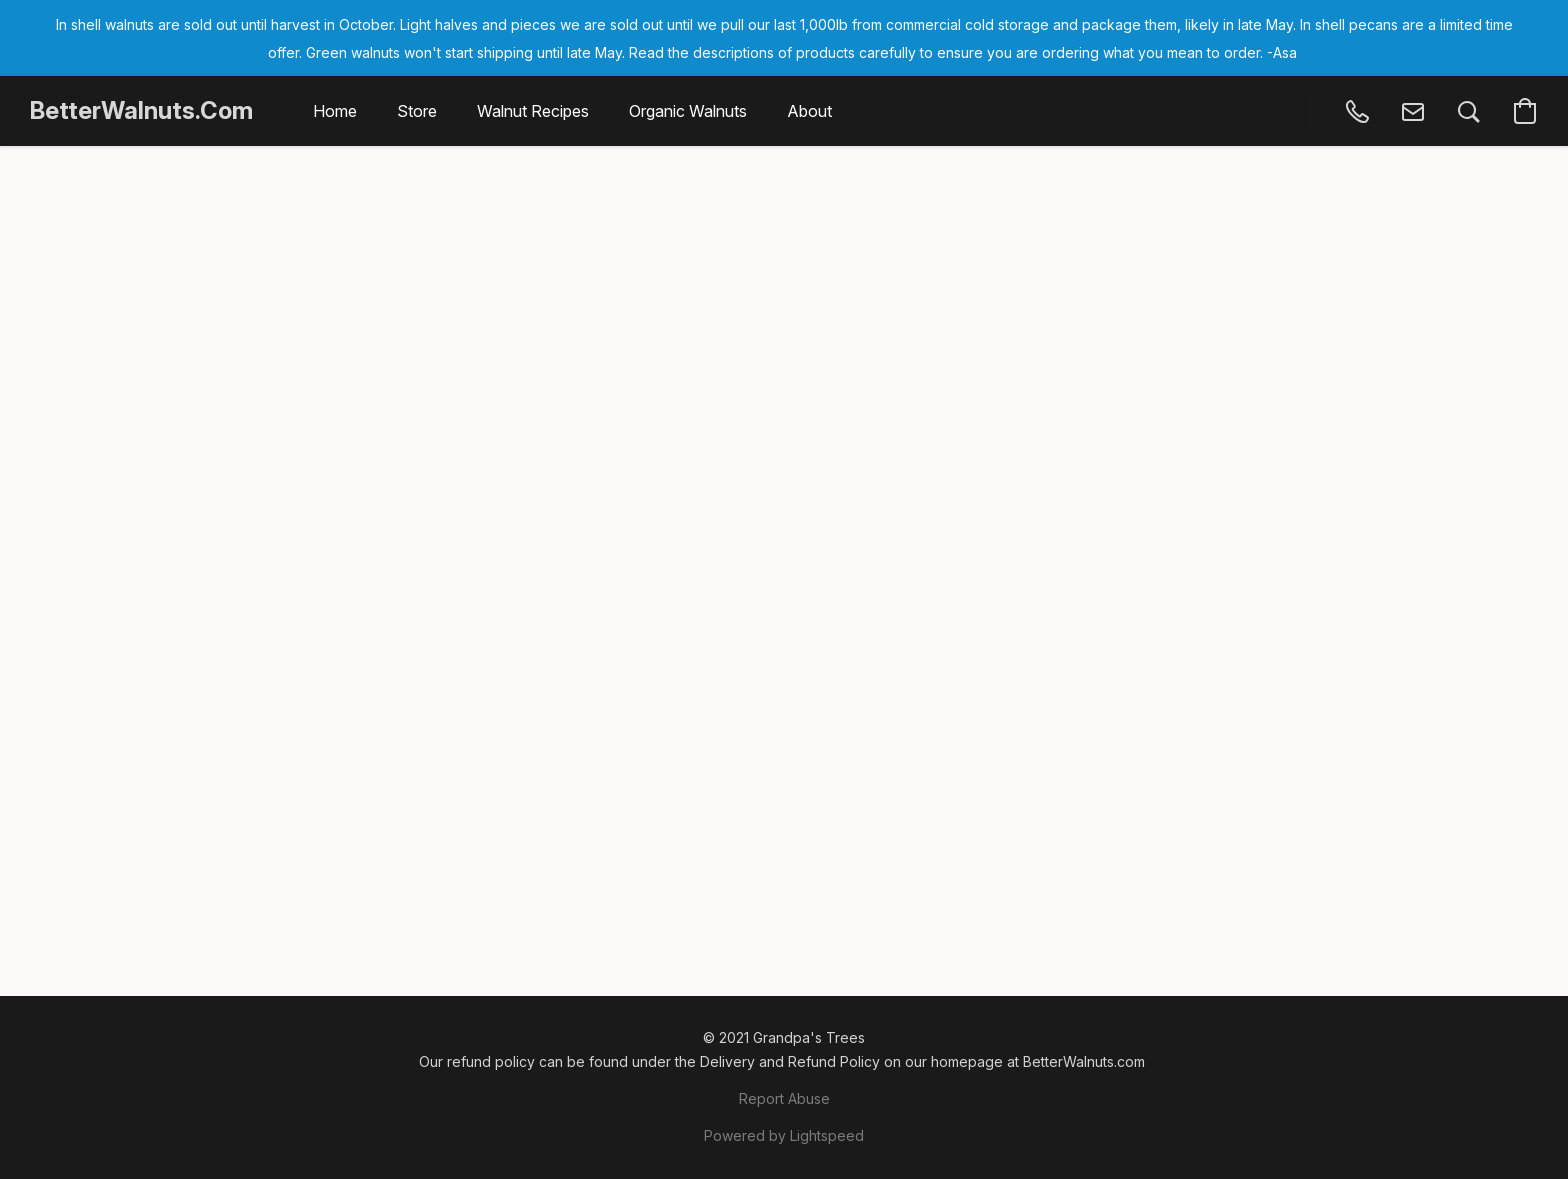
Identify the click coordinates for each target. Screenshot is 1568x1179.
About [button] (809, 111)
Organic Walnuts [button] (688, 111)
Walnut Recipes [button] (533, 111)
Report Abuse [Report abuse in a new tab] (784, 1098)
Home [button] (335, 111)
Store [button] (417, 111)
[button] (141, 111)
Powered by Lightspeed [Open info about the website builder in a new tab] (784, 1135)
